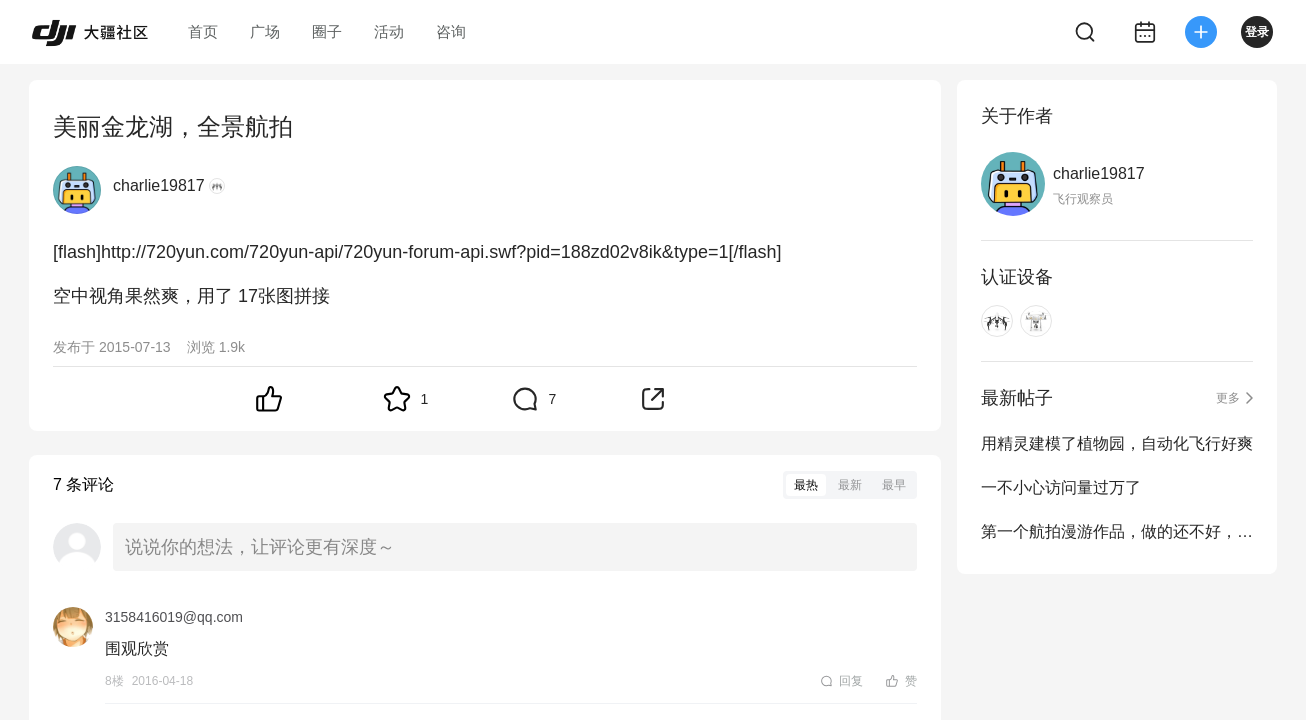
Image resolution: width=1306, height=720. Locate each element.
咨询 (451, 31)
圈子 (327, 31)
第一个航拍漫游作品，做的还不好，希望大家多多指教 (1117, 531)
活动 (389, 31)
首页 (203, 31)
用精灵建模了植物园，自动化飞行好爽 (1117, 443)
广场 (265, 31)
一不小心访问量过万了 (1061, 487)
